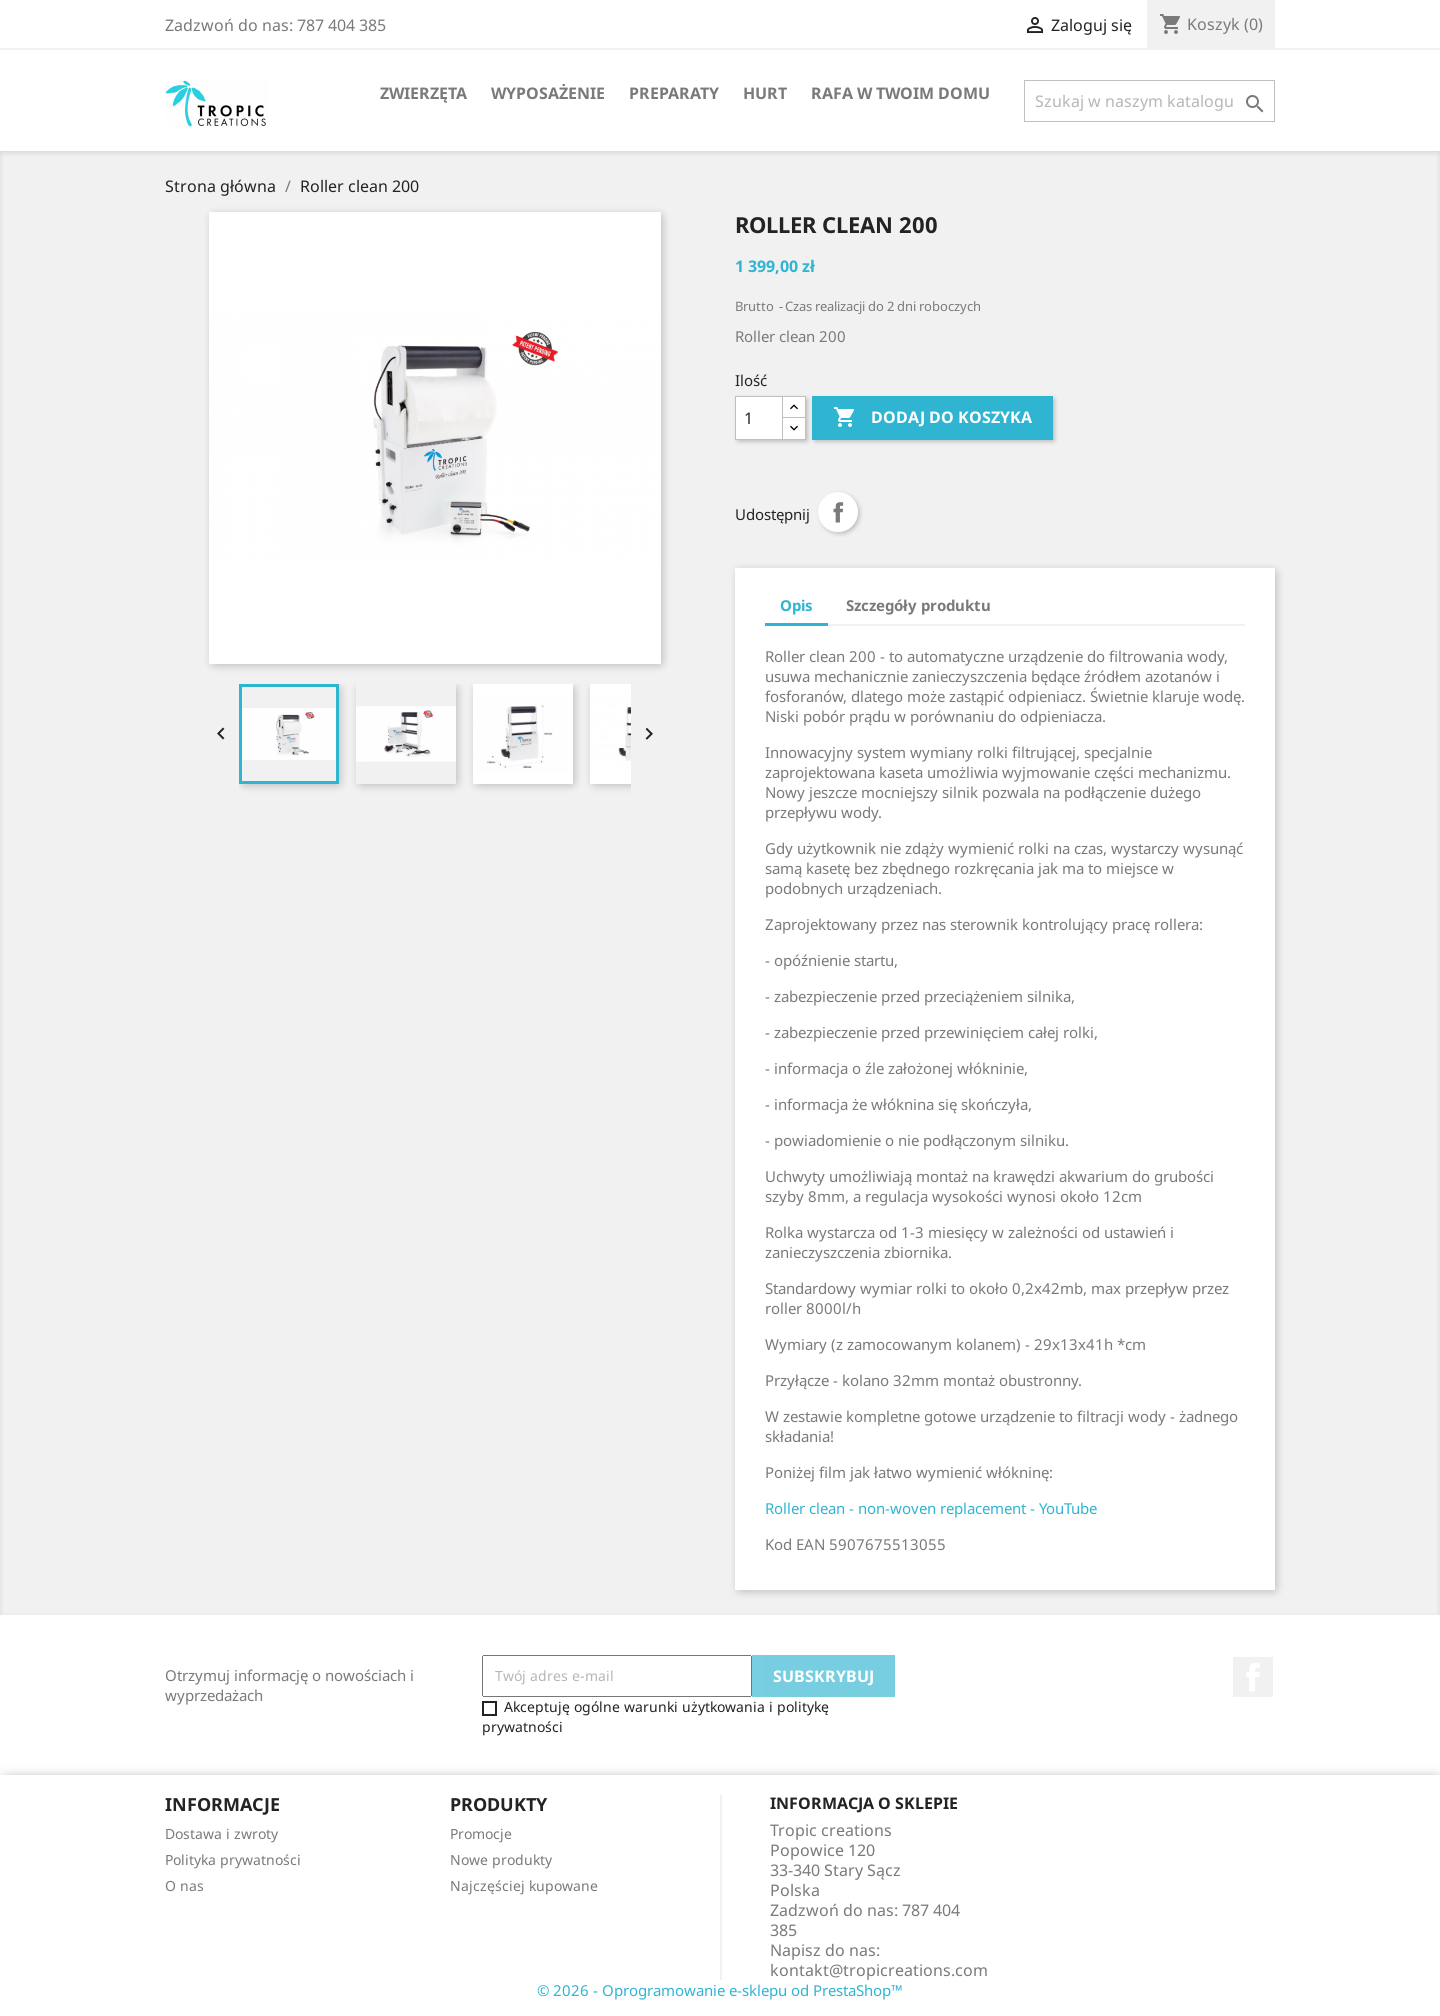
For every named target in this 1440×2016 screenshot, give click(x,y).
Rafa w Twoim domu (900, 93)
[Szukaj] (1149, 101)
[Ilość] (759, 418)
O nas (184, 1885)
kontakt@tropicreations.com (879, 1970)
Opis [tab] (796, 605)
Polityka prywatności (233, 1859)
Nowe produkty (501, 1859)
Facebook (1253, 1677)
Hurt (765, 93)
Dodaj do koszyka (932, 418)
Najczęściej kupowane (524, 1885)
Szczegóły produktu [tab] (918, 605)
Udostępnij (838, 512)
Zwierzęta (423, 93)
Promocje (481, 1833)
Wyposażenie (548, 93)
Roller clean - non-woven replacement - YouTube (931, 1508)
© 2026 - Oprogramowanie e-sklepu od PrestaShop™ (720, 1990)
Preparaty (674, 93)
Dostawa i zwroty (221, 1833)
